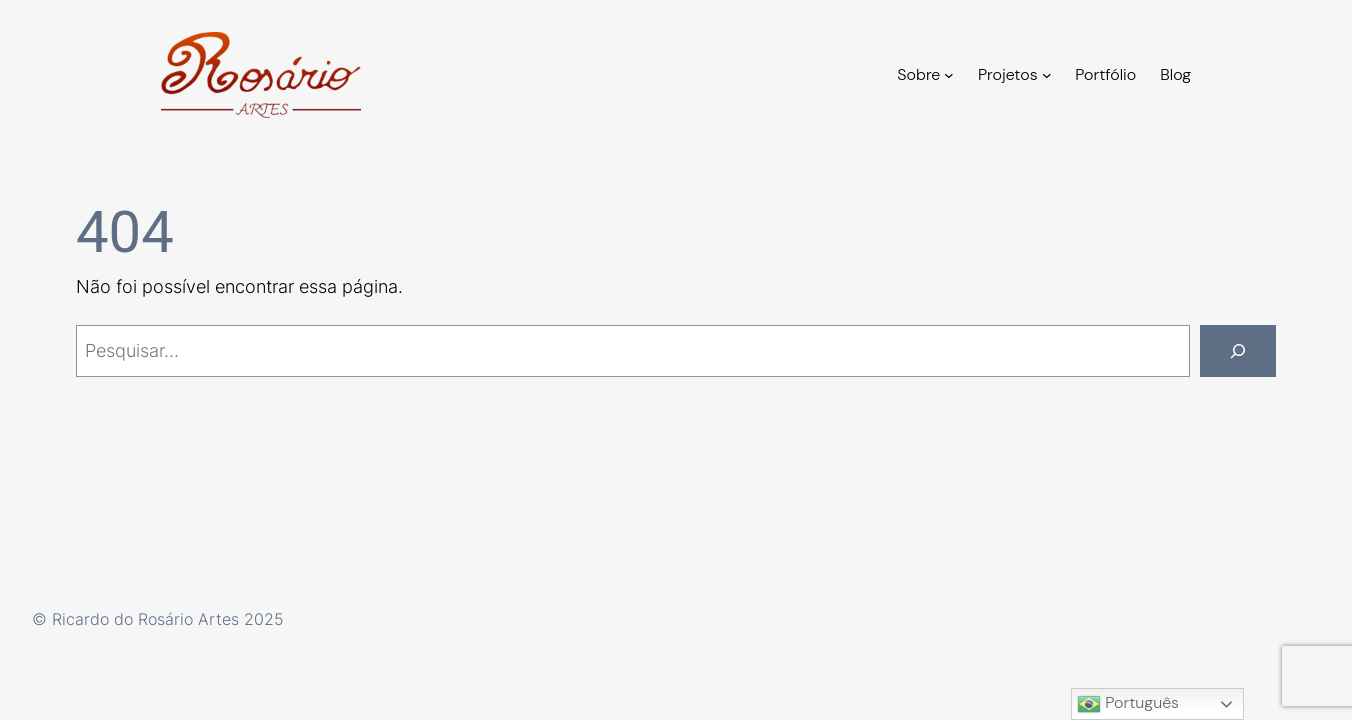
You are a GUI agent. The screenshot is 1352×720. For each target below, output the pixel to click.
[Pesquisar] (1238, 351)
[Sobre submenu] (949, 75)
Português (1128, 704)
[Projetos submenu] (1047, 75)
